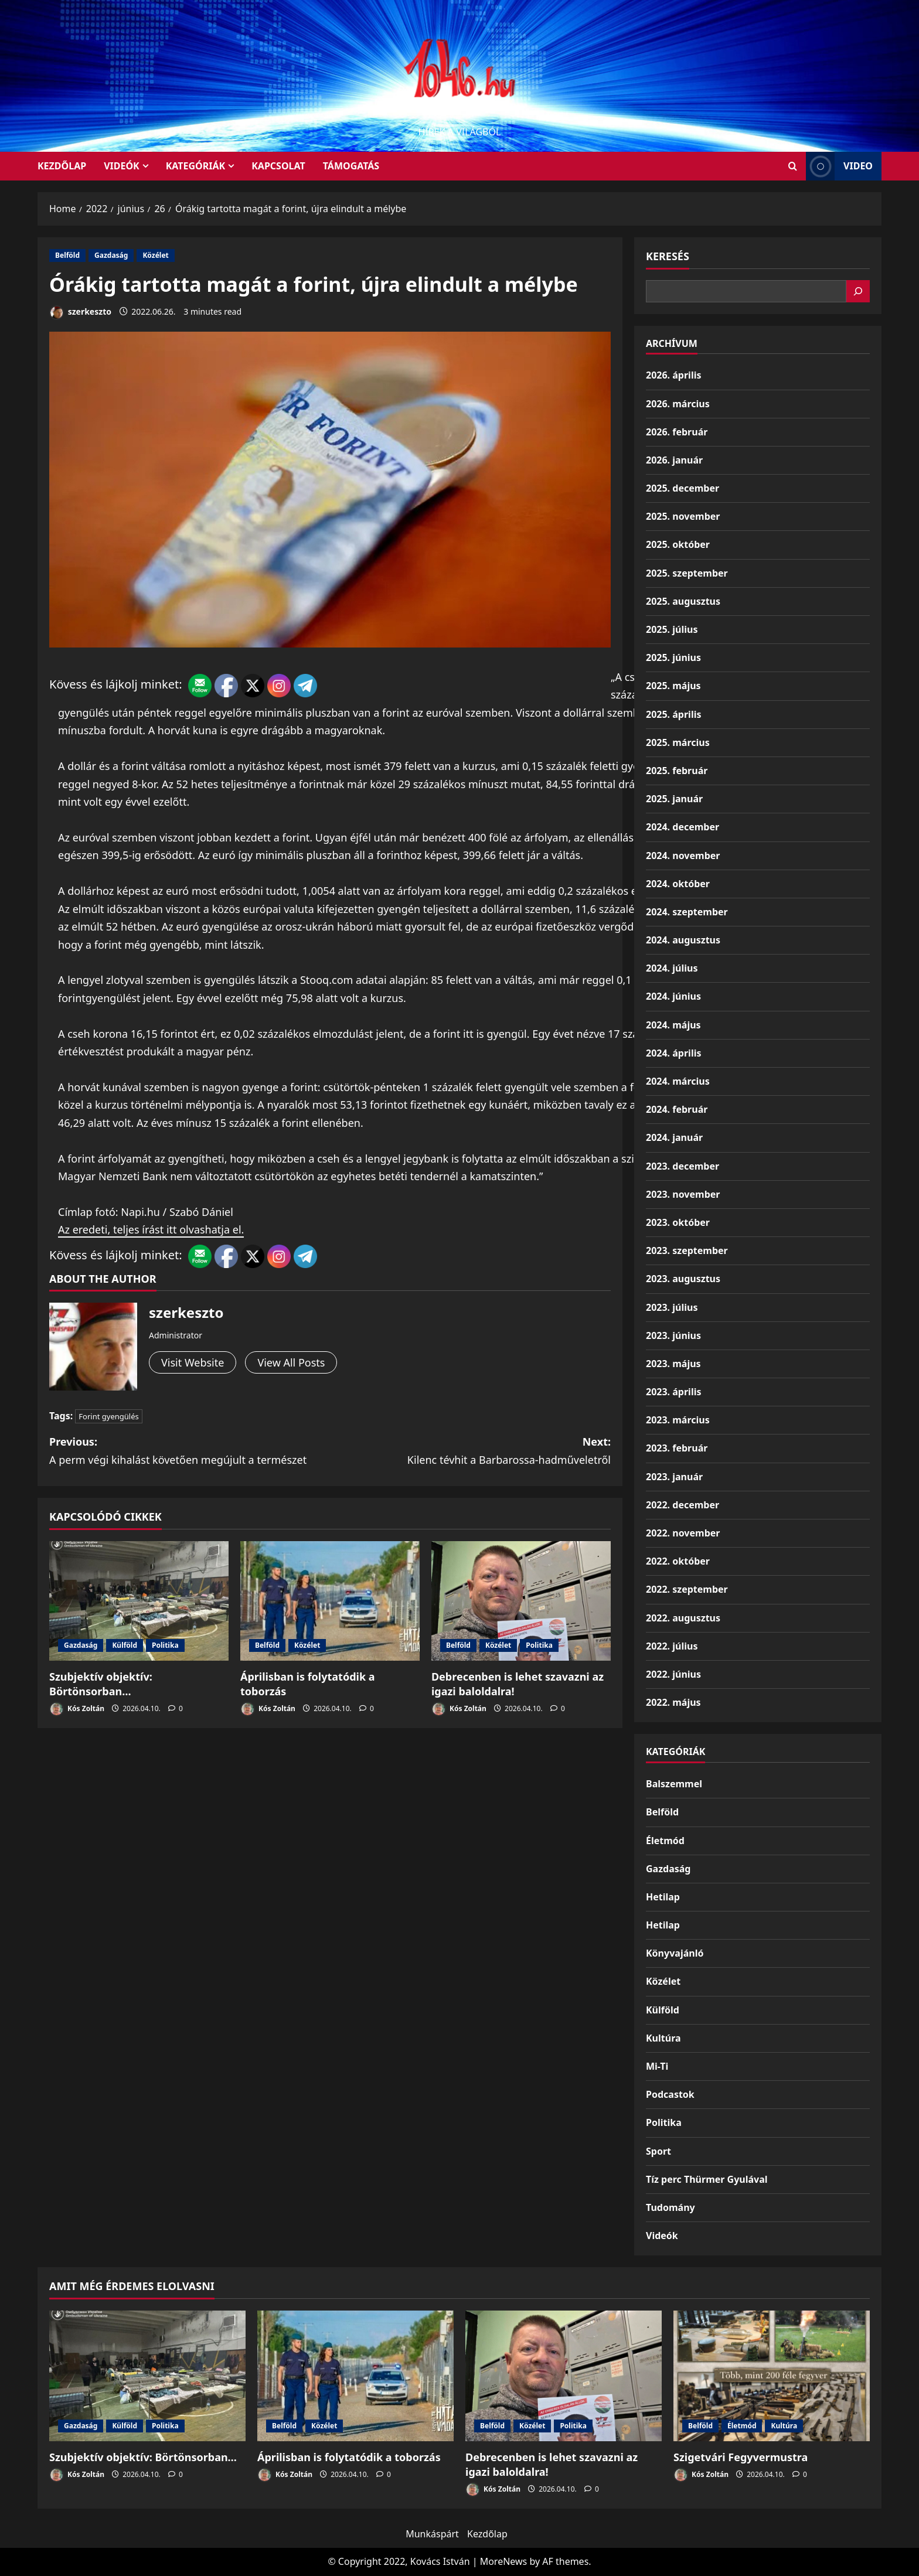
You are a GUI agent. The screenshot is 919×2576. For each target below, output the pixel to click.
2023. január (674, 1476)
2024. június (673, 996)
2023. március (678, 1419)
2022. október (678, 1561)
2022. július (671, 1646)
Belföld (67, 255)
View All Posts (291, 1362)
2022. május (673, 1702)
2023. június (673, 1335)
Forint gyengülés (108, 1416)
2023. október (678, 1222)
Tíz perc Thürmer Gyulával (707, 2179)
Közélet (155, 255)
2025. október (678, 544)
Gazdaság (111, 255)
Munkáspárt (432, 2533)
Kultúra (663, 2038)
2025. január (674, 798)
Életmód (665, 1840)
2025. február (676, 770)
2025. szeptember (687, 573)
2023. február (676, 1448)
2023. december (682, 1166)
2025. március (678, 742)
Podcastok (670, 2094)
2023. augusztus (683, 1278)
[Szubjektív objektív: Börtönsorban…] (139, 1601)
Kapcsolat (278, 165)
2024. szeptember (687, 911)
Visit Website (192, 1362)
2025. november (683, 516)
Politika (165, 1645)
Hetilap (663, 1896)
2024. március (678, 1081)
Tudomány (670, 2207)
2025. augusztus (683, 601)
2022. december (682, 1504)
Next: (470, 1451)
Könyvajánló (674, 1953)
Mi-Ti (657, 2066)
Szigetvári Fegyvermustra (740, 2457)
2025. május (673, 685)
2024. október (678, 883)
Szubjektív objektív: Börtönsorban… (100, 1683)
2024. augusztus (683, 939)
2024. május (673, 1024)
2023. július (671, 1307)
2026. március (678, 403)
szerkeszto (80, 312)
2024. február (676, 1109)
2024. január (674, 1137)
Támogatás (351, 165)
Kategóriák (195, 165)
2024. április (673, 1053)
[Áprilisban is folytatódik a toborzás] (330, 1601)
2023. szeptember (687, 1250)
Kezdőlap (487, 2533)
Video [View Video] (839, 166)
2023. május (673, 1363)
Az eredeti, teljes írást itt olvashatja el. (151, 1229)
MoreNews (503, 2561)
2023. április (673, 1391)
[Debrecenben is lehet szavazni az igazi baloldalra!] (521, 1601)
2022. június (673, 1674)
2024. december (682, 826)
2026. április (673, 375)
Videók (121, 165)
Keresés (667, 256)
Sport (658, 2151)
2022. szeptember (687, 1589)
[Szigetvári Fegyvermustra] (771, 2376)
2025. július (671, 629)
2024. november (683, 855)
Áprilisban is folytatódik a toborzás (349, 2457)
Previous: (189, 1451)
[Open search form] (792, 166)
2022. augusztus (683, 1617)
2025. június (673, 657)
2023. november (683, 1194)
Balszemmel (674, 1783)
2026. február (676, 431)
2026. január (674, 460)
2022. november (683, 1532)
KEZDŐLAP (62, 165)
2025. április (673, 714)
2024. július (671, 968)
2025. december (682, 488)
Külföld (124, 1645)
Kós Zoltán (76, 1709)
